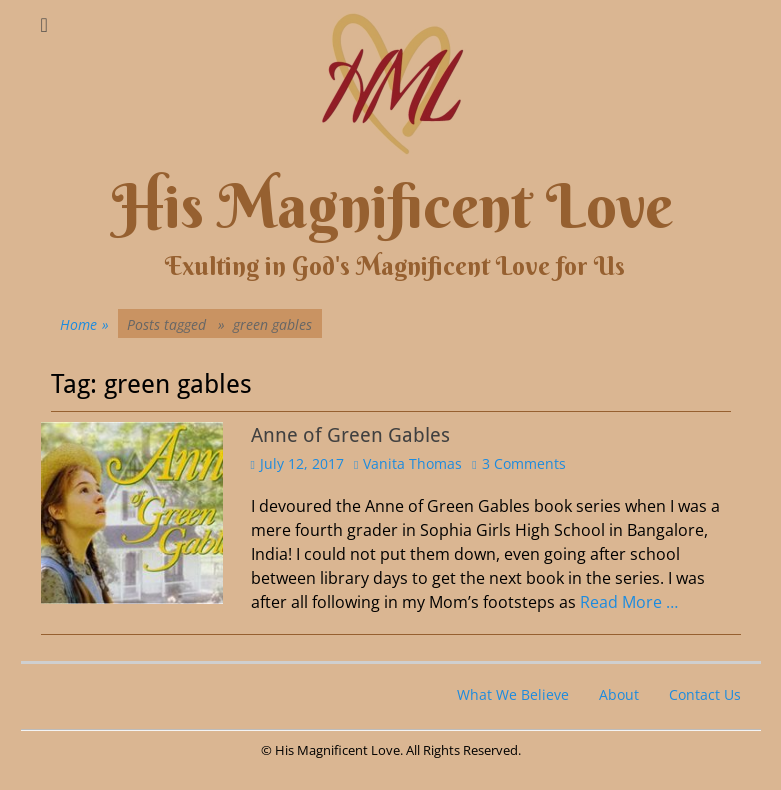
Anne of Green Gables (350, 435)
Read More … (629, 602)
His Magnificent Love (392, 206)
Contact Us (705, 694)
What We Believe (513, 694)
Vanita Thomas (412, 463)
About (619, 694)
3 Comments (524, 463)
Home (84, 324)
